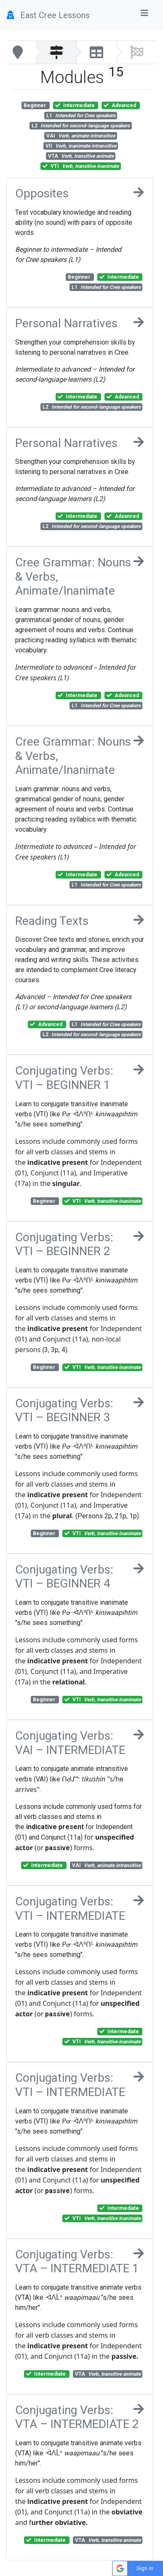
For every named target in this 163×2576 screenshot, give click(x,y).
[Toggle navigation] (144, 15)
